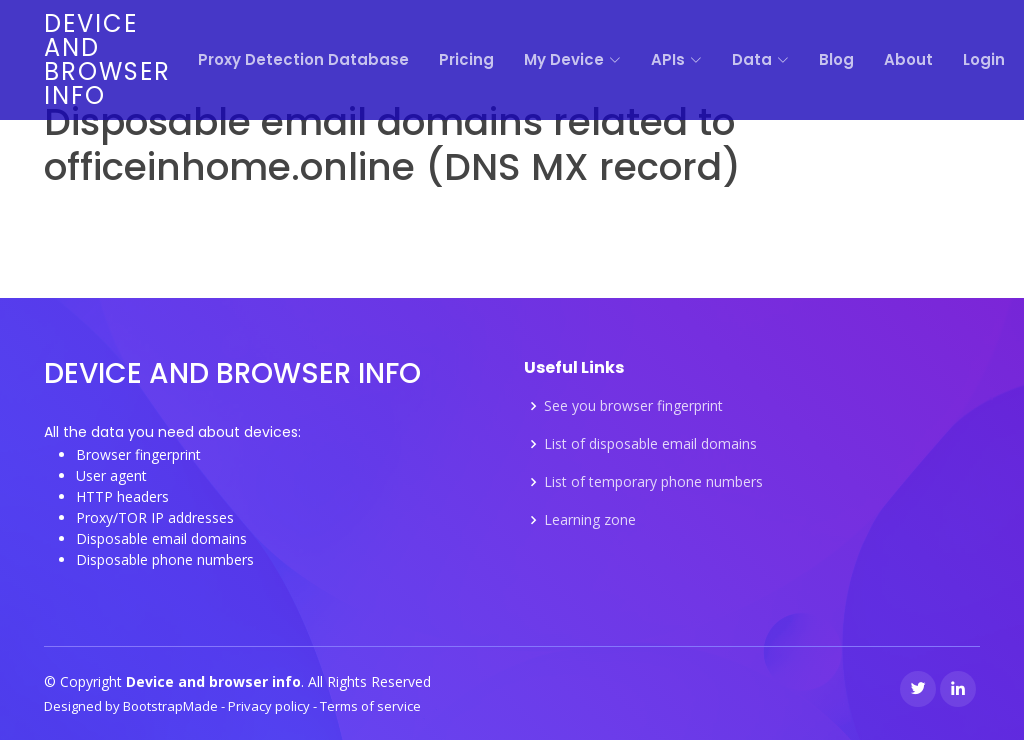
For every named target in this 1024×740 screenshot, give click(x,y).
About (908, 59)
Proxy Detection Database (303, 59)
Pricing (466, 59)
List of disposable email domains (650, 444)
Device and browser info (107, 59)
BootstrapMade (172, 706)
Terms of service (370, 706)
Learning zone (590, 520)
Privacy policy (270, 706)
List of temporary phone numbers (653, 482)
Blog (836, 59)
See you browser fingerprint (633, 406)
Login (984, 59)
